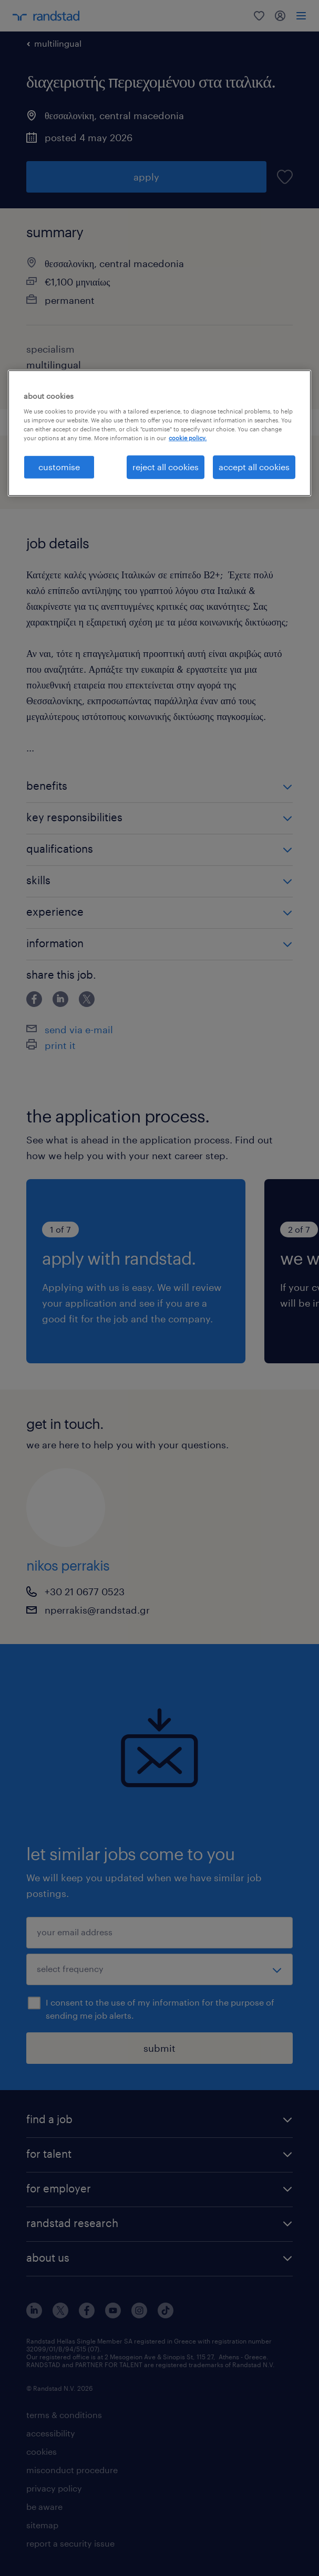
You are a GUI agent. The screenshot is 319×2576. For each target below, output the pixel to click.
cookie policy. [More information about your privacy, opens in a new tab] (188, 437)
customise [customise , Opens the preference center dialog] (59, 467)
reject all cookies (165, 467)
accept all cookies (254, 467)
